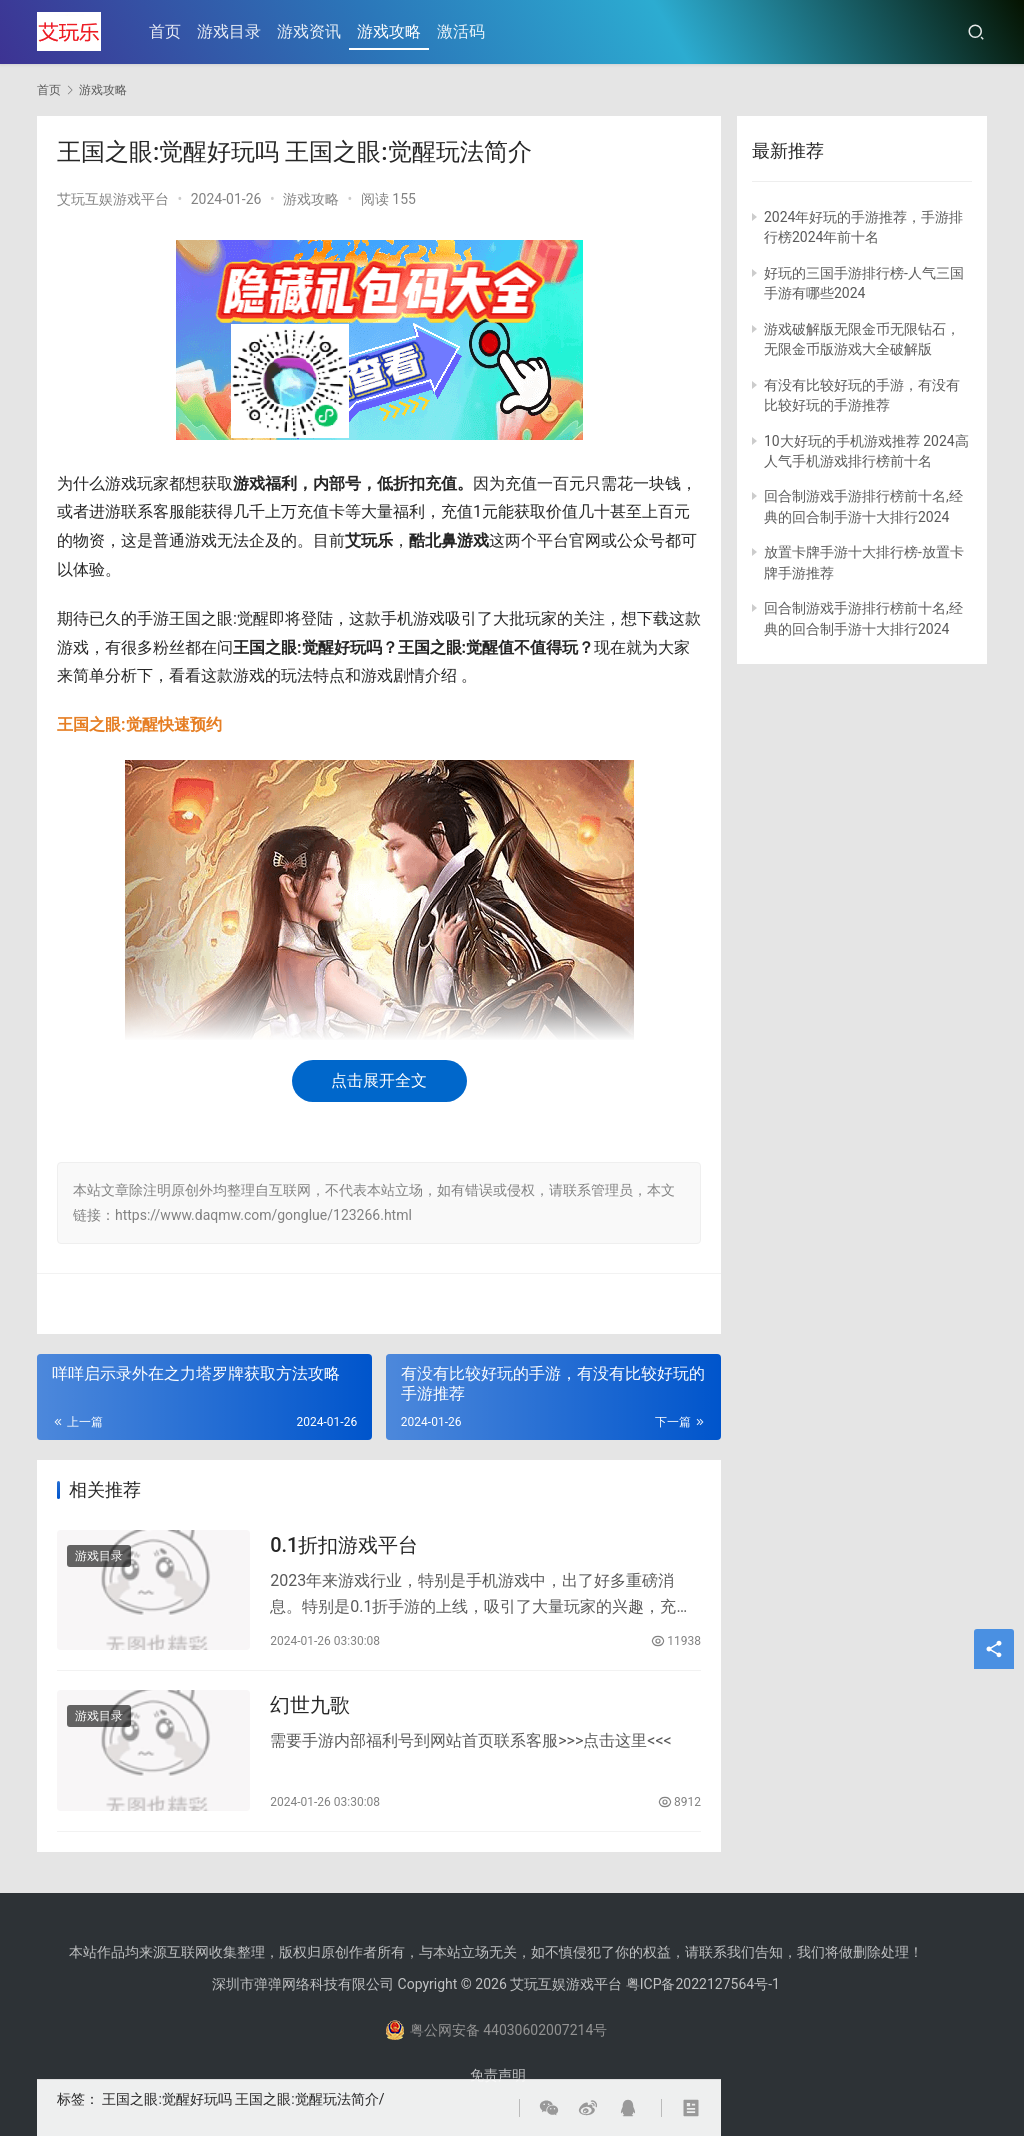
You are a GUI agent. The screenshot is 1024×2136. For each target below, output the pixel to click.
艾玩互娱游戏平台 (113, 199)
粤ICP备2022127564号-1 (703, 1984)
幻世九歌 (310, 1707)
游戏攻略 (390, 31)
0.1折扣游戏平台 (344, 1545)
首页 (166, 31)
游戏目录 (230, 31)
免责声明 (498, 2075)
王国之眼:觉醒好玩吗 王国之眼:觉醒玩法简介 (240, 2099)
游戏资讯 (310, 31)
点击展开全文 (379, 1080)
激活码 (462, 31)
